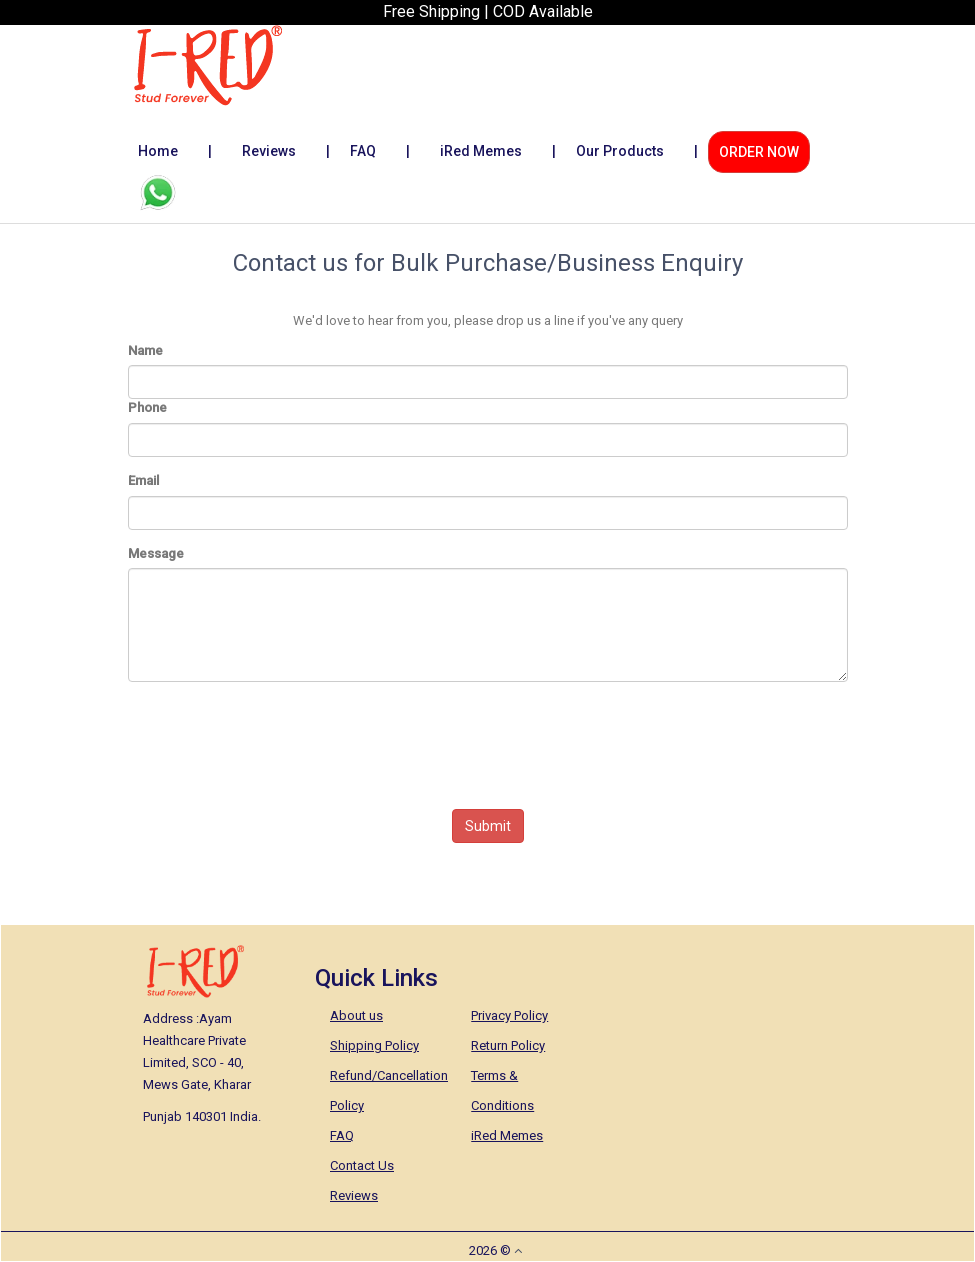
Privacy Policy (509, 1015)
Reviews (286, 151)
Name (145, 350)
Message (156, 553)
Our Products (637, 151)
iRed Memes (498, 151)
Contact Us (362, 1165)
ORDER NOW (759, 152)
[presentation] (280, 736)
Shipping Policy (374, 1045)
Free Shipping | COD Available (488, 11)
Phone (147, 407)
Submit (488, 826)
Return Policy (508, 1045)
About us (356, 1015)
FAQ (385, 151)
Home (180, 151)
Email (143, 480)
